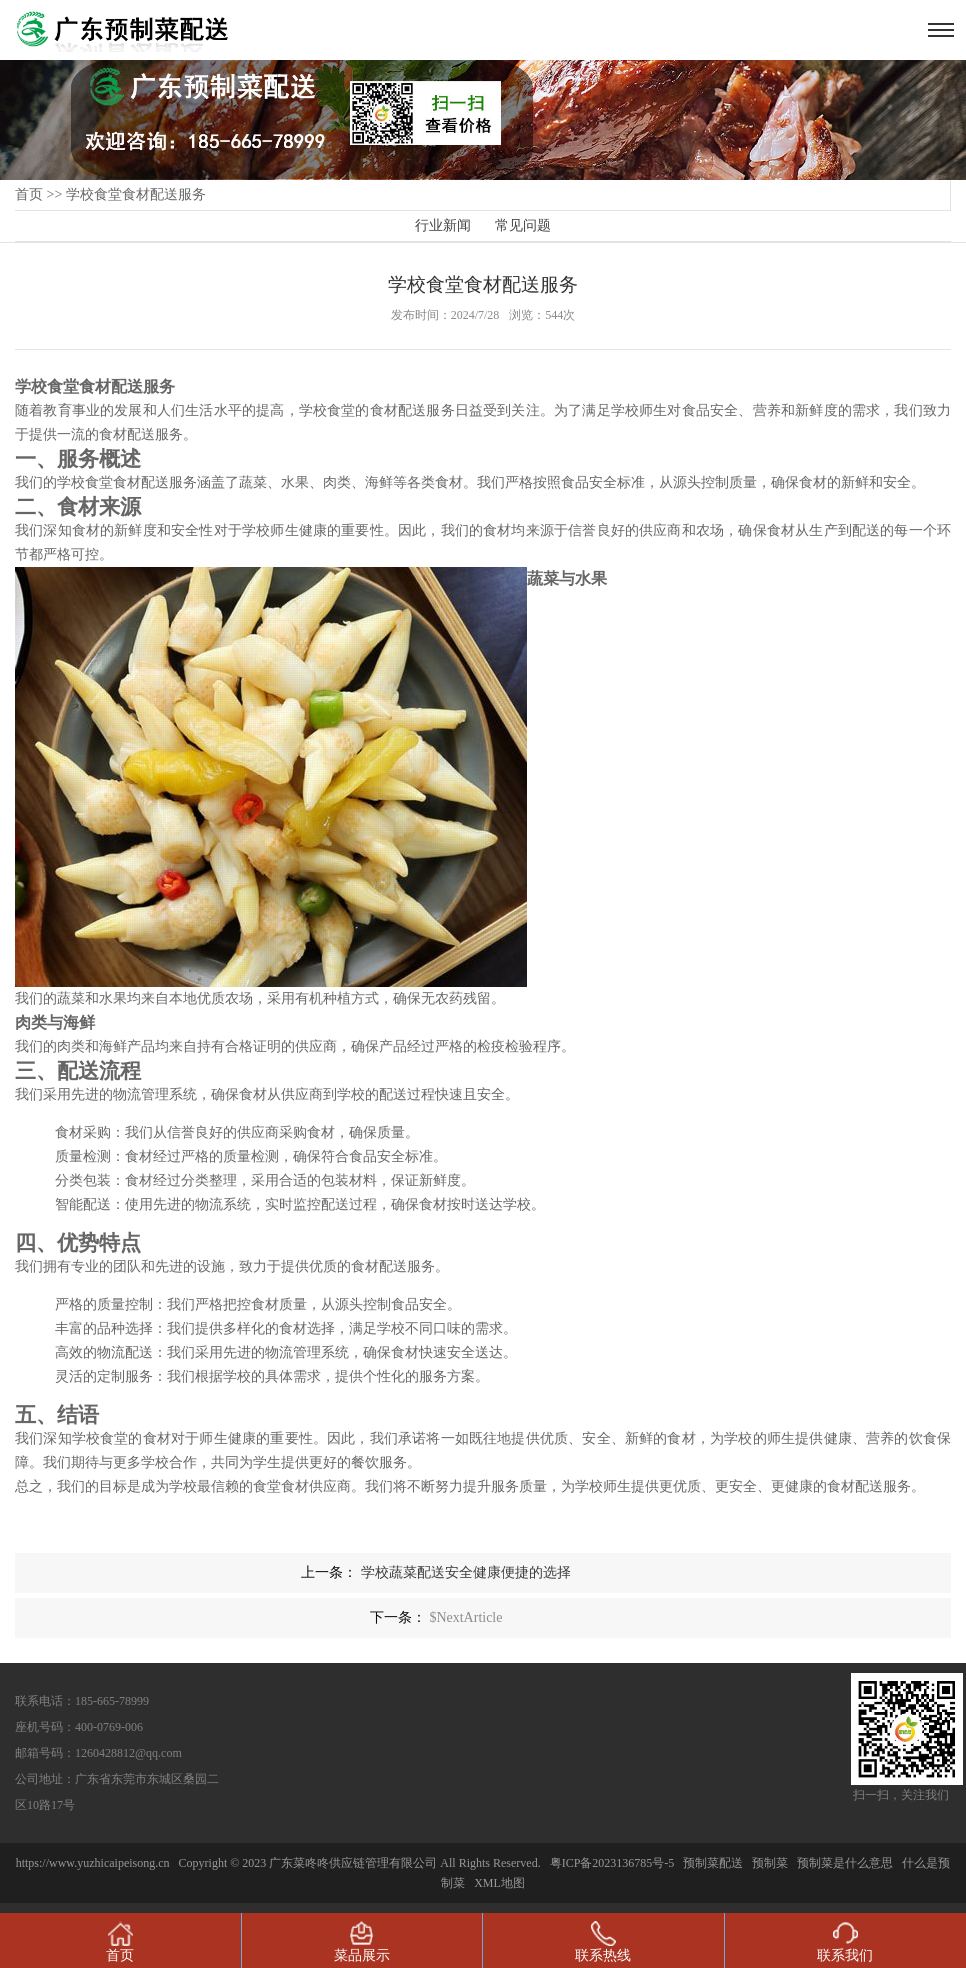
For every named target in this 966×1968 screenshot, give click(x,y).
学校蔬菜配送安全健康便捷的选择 (466, 1572)
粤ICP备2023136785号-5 (612, 1863)
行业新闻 (443, 225)
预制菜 (770, 1863)
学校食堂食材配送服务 (136, 194)
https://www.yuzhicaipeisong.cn (94, 1863)
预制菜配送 (713, 1863)
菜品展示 (362, 1942)
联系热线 (603, 1942)
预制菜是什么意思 (845, 1863)
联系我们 (845, 1942)
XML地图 (499, 1883)
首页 (29, 194)
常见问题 (523, 225)
